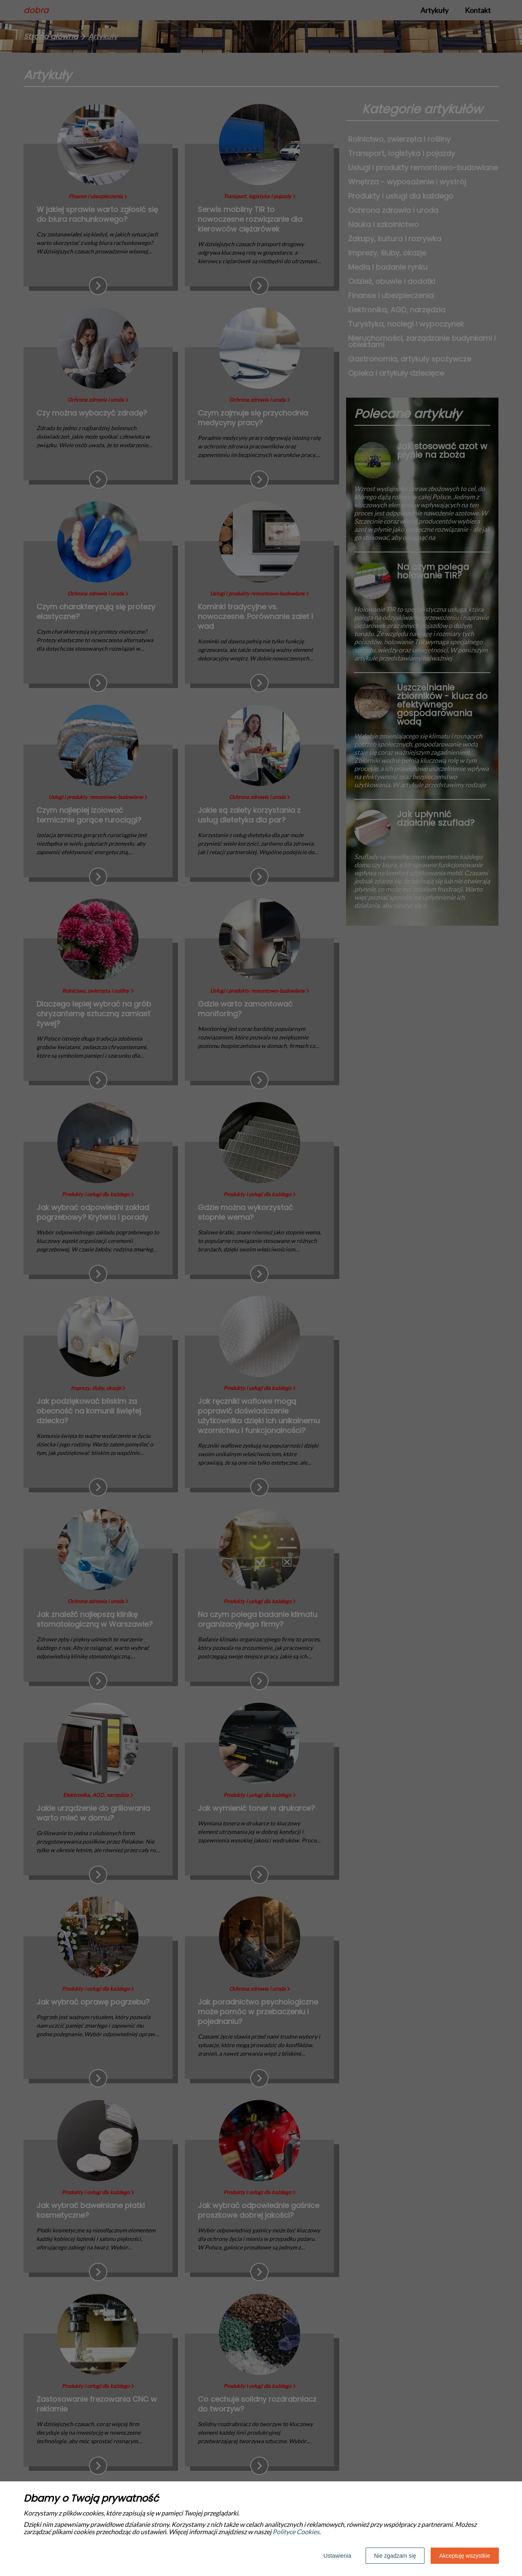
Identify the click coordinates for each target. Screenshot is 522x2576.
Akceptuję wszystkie (464, 2555)
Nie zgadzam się (395, 2555)
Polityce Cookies (296, 2531)
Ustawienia (337, 2555)
